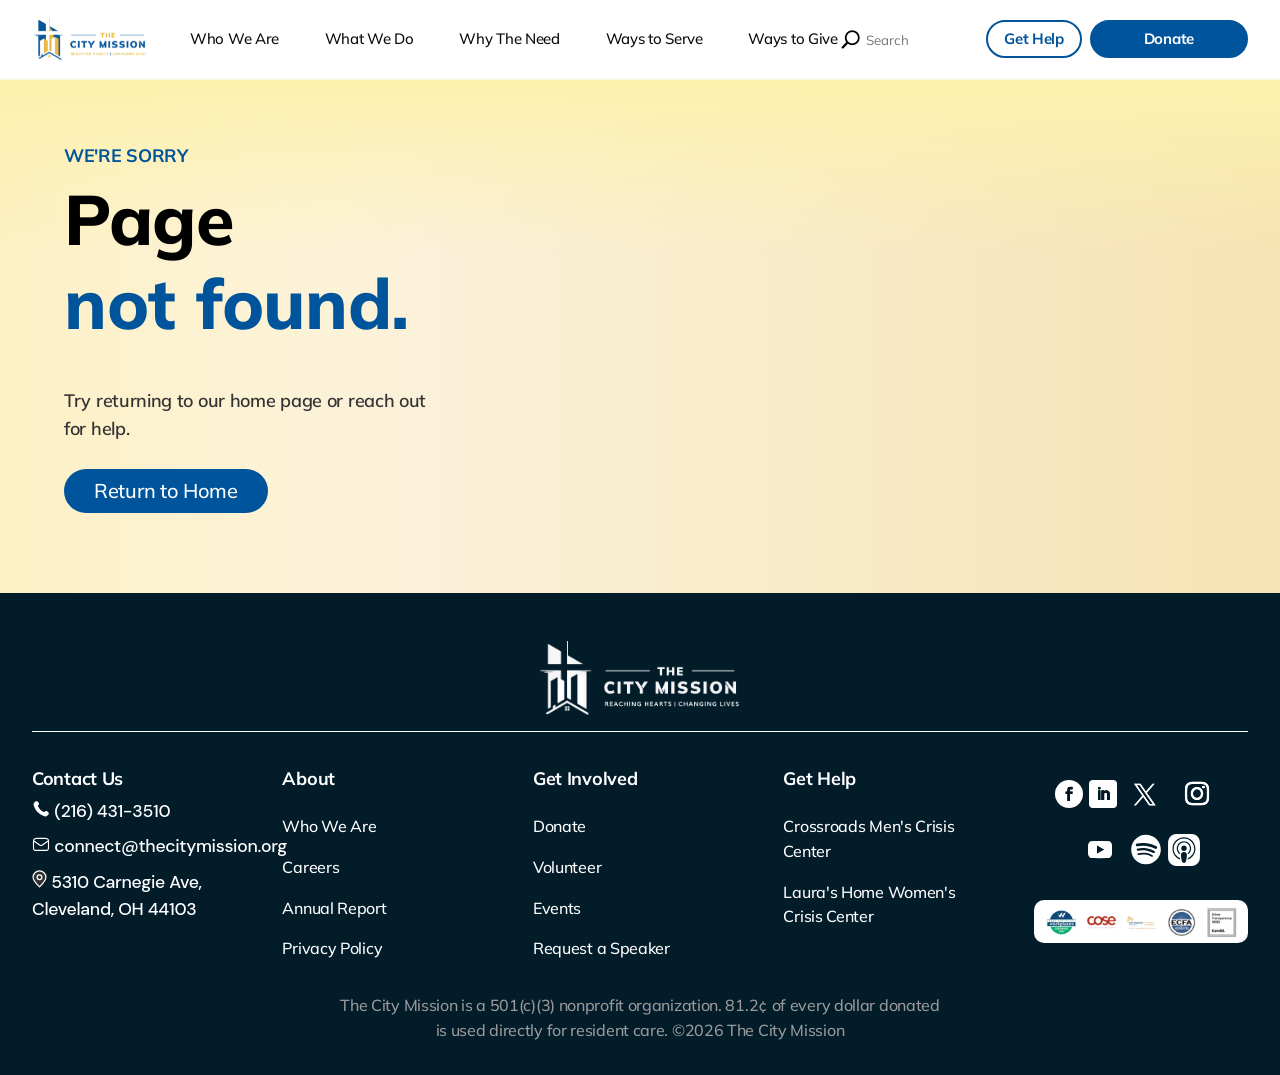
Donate (1169, 38)
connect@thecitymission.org (170, 846)
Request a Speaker (601, 948)
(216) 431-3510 (110, 811)
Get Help (1034, 38)
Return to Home (166, 490)
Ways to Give (792, 39)
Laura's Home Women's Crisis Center (869, 904)
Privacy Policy (332, 948)
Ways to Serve (654, 39)
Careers (310, 867)
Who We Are (234, 39)
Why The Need (509, 39)
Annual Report (334, 908)
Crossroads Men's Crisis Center (868, 838)
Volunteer (567, 867)
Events (557, 908)
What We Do (369, 39)
